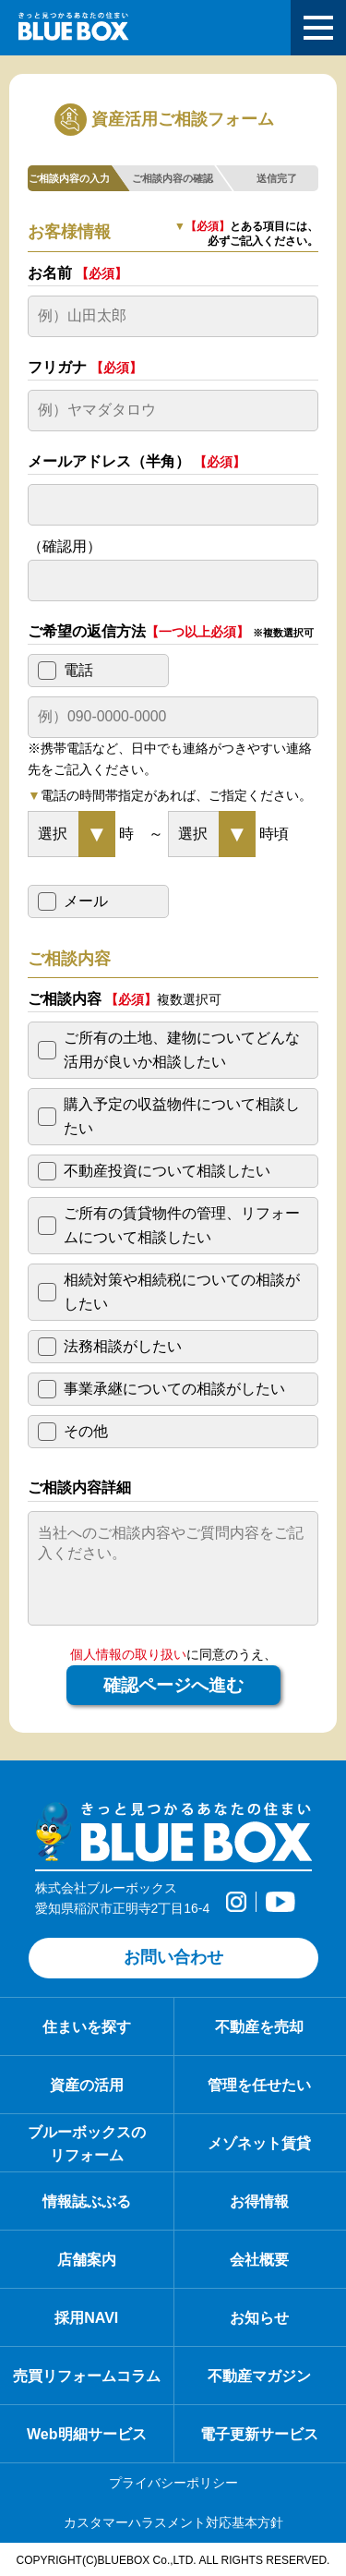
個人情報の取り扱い (128, 1654)
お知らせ (259, 2317)
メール (86, 901)
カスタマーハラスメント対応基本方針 (173, 2522)
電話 (78, 670)
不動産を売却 (259, 2026)
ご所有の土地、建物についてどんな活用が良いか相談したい (182, 1050)
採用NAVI (86, 2317)
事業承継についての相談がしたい (174, 1389)
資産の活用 (87, 2084)
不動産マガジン (259, 2375)
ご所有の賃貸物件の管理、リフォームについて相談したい (182, 1225)
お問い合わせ (173, 1957)
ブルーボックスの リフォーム (87, 2143)
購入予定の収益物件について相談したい (182, 1116)
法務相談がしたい (123, 1346)
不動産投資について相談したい (167, 1171)
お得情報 (259, 2201)
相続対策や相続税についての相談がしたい (182, 1292)
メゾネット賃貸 (259, 2143)
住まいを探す (86, 2026)
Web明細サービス (87, 2433)
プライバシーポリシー (173, 2482)
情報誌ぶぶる (86, 2201)
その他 (86, 1431)
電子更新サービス (259, 2433)
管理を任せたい (259, 2084)
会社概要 (259, 2259)
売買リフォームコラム (87, 2375)
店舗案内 (86, 2259)
